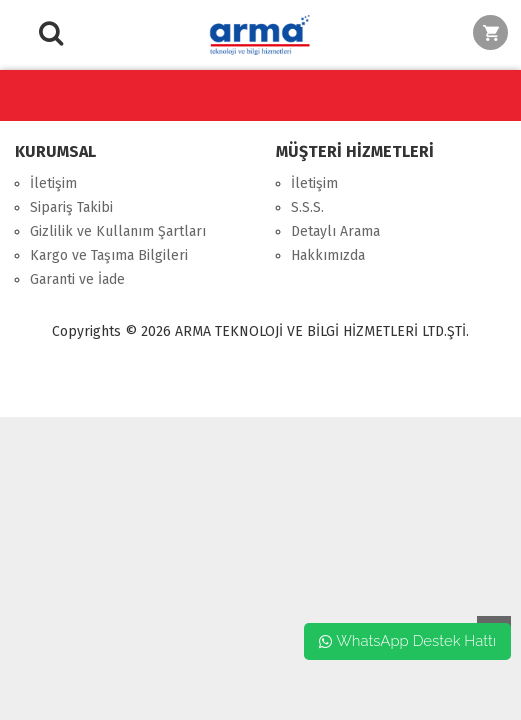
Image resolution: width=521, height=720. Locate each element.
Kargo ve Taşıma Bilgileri (109, 255)
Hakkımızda (328, 255)
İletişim (53, 183)
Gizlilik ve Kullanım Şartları (118, 231)
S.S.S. (307, 207)
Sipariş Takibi (71, 207)
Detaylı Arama (335, 231)
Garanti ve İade (77, 279)
